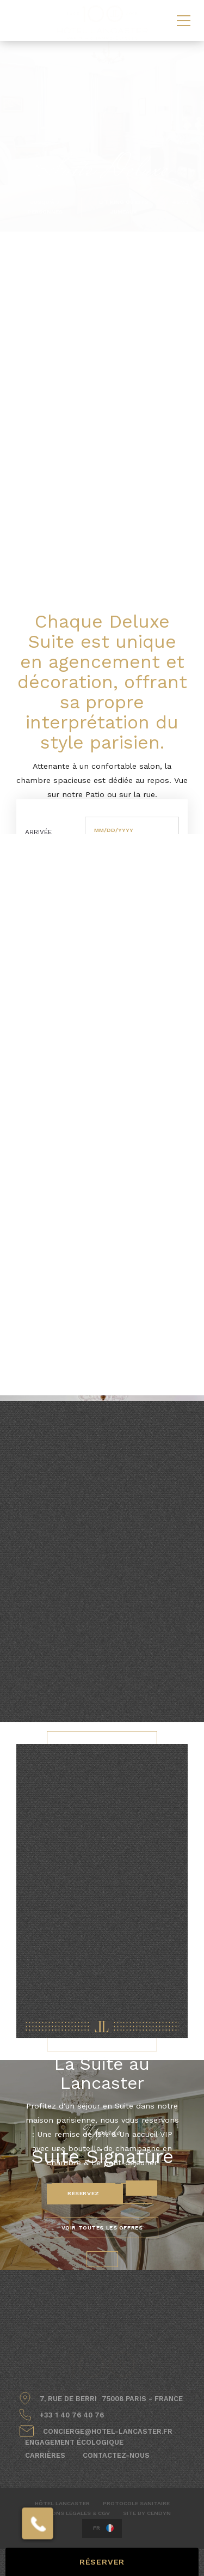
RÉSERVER (102, 2561)
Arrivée (38, 832)
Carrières (45, 2455)
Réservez (83, 2193)
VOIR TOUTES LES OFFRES (102, 2227)
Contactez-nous (116, 2455)
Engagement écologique (74, 2442)
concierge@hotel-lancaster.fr (107, 2431)
